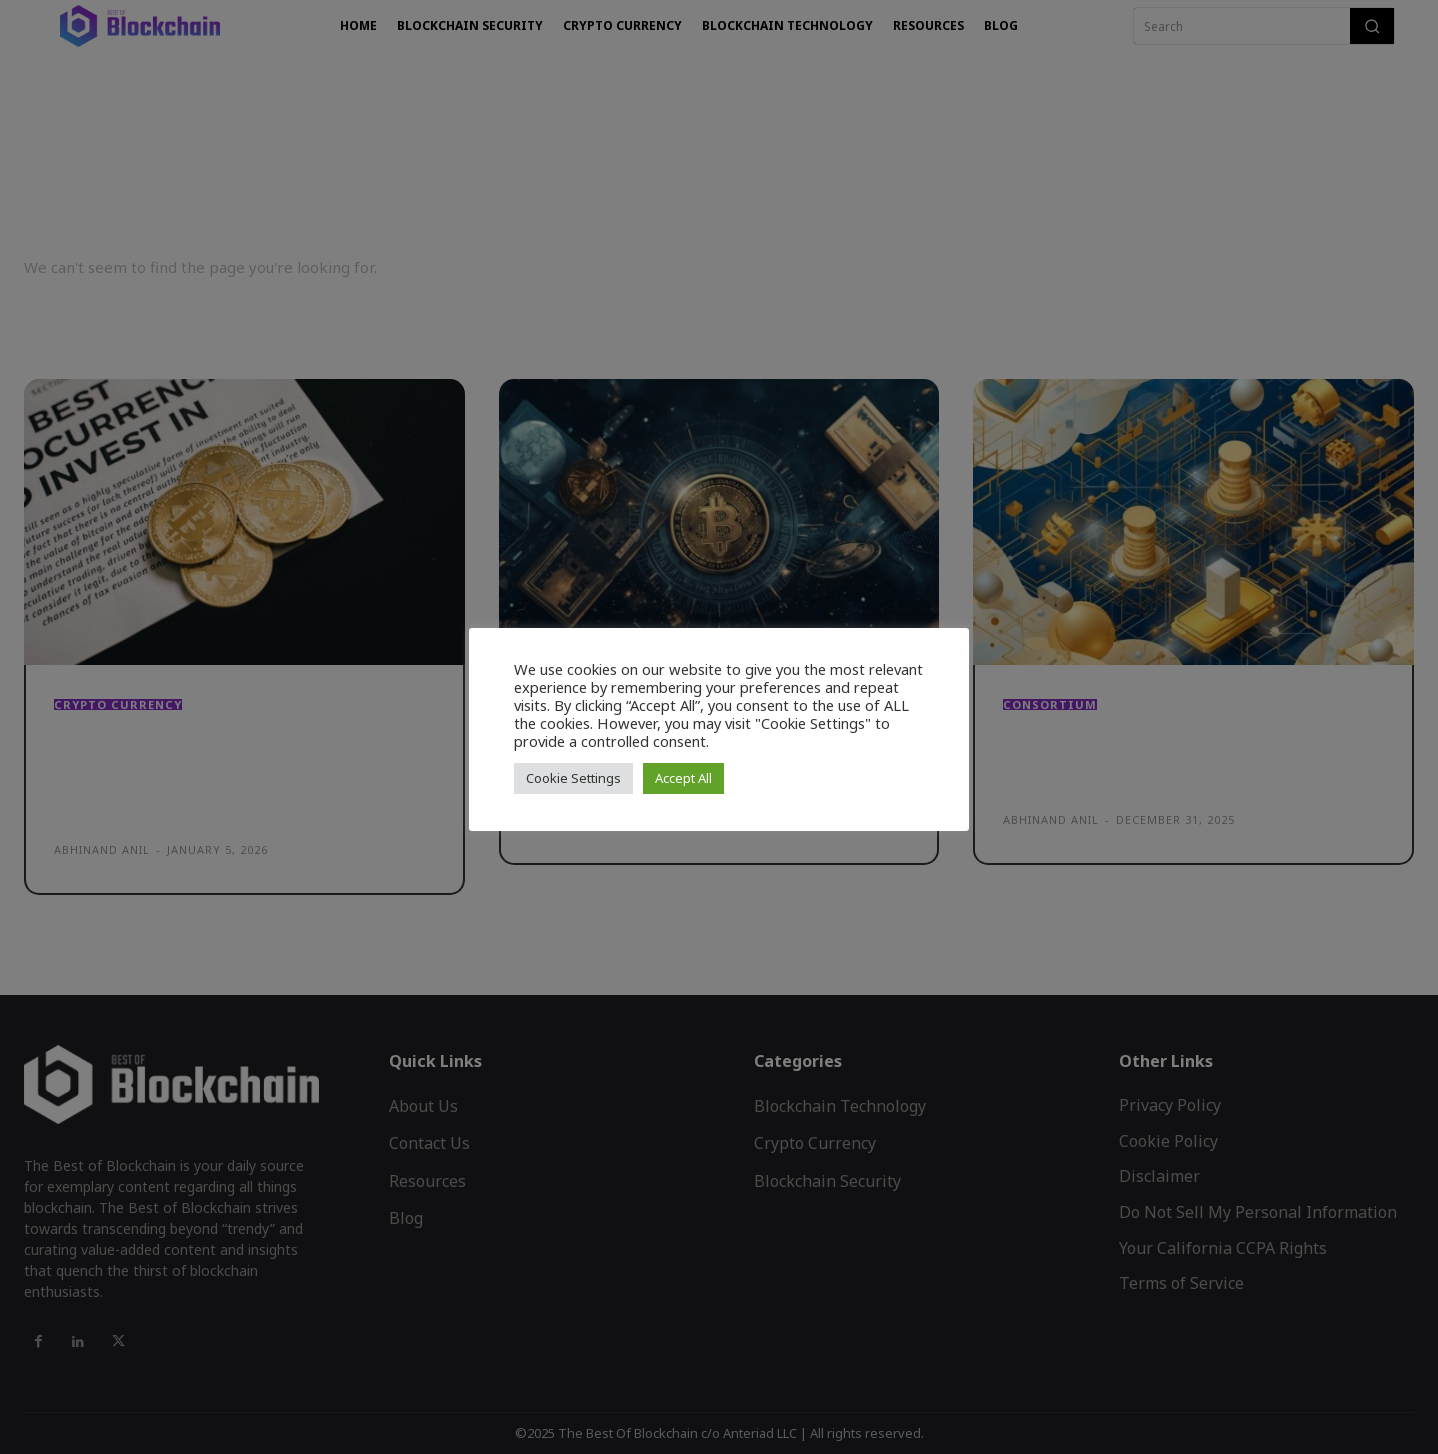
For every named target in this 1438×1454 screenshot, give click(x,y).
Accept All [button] (683, 778)
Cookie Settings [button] (573, 778)
